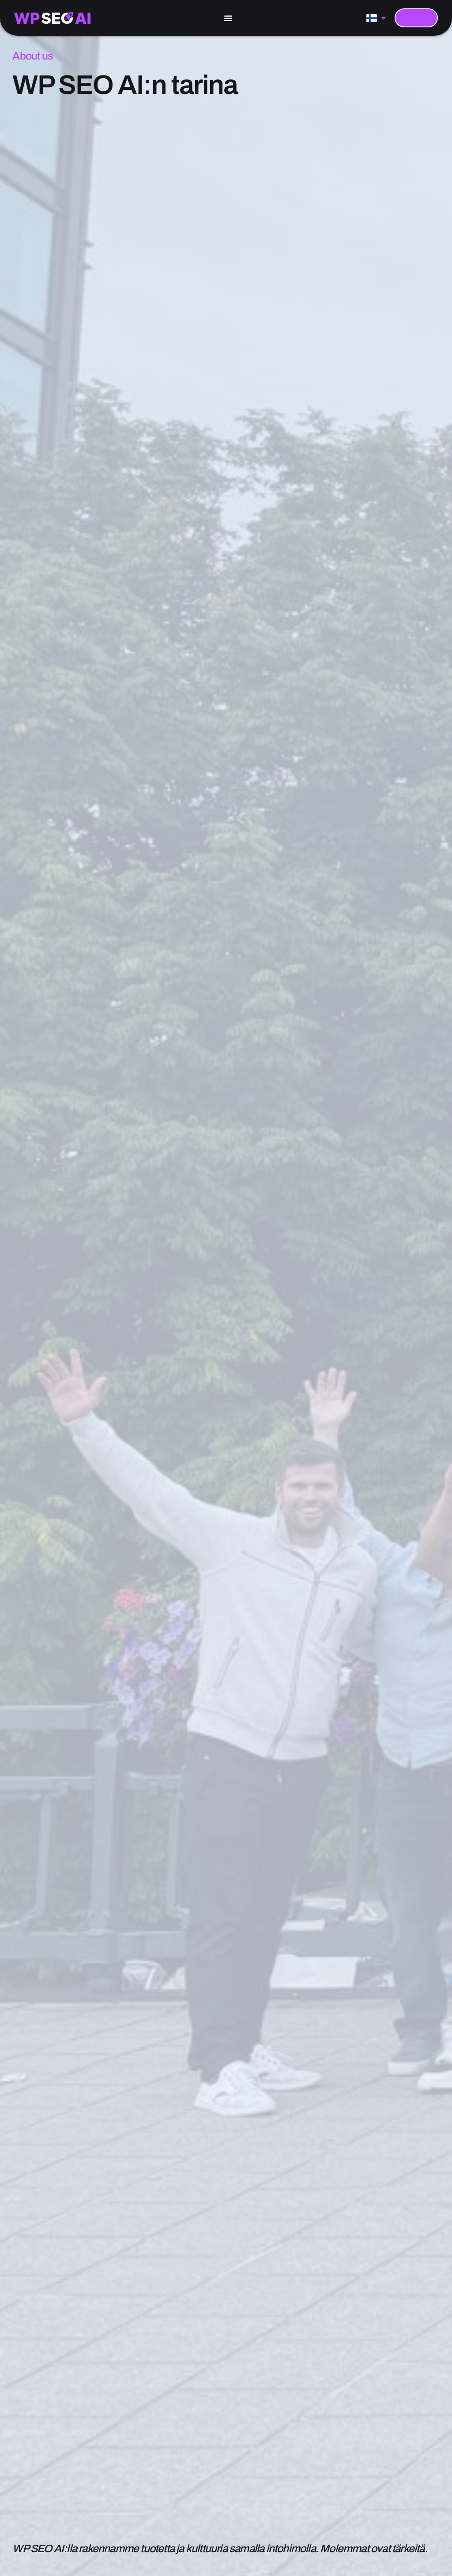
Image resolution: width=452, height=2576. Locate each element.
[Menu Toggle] (228, 18)
